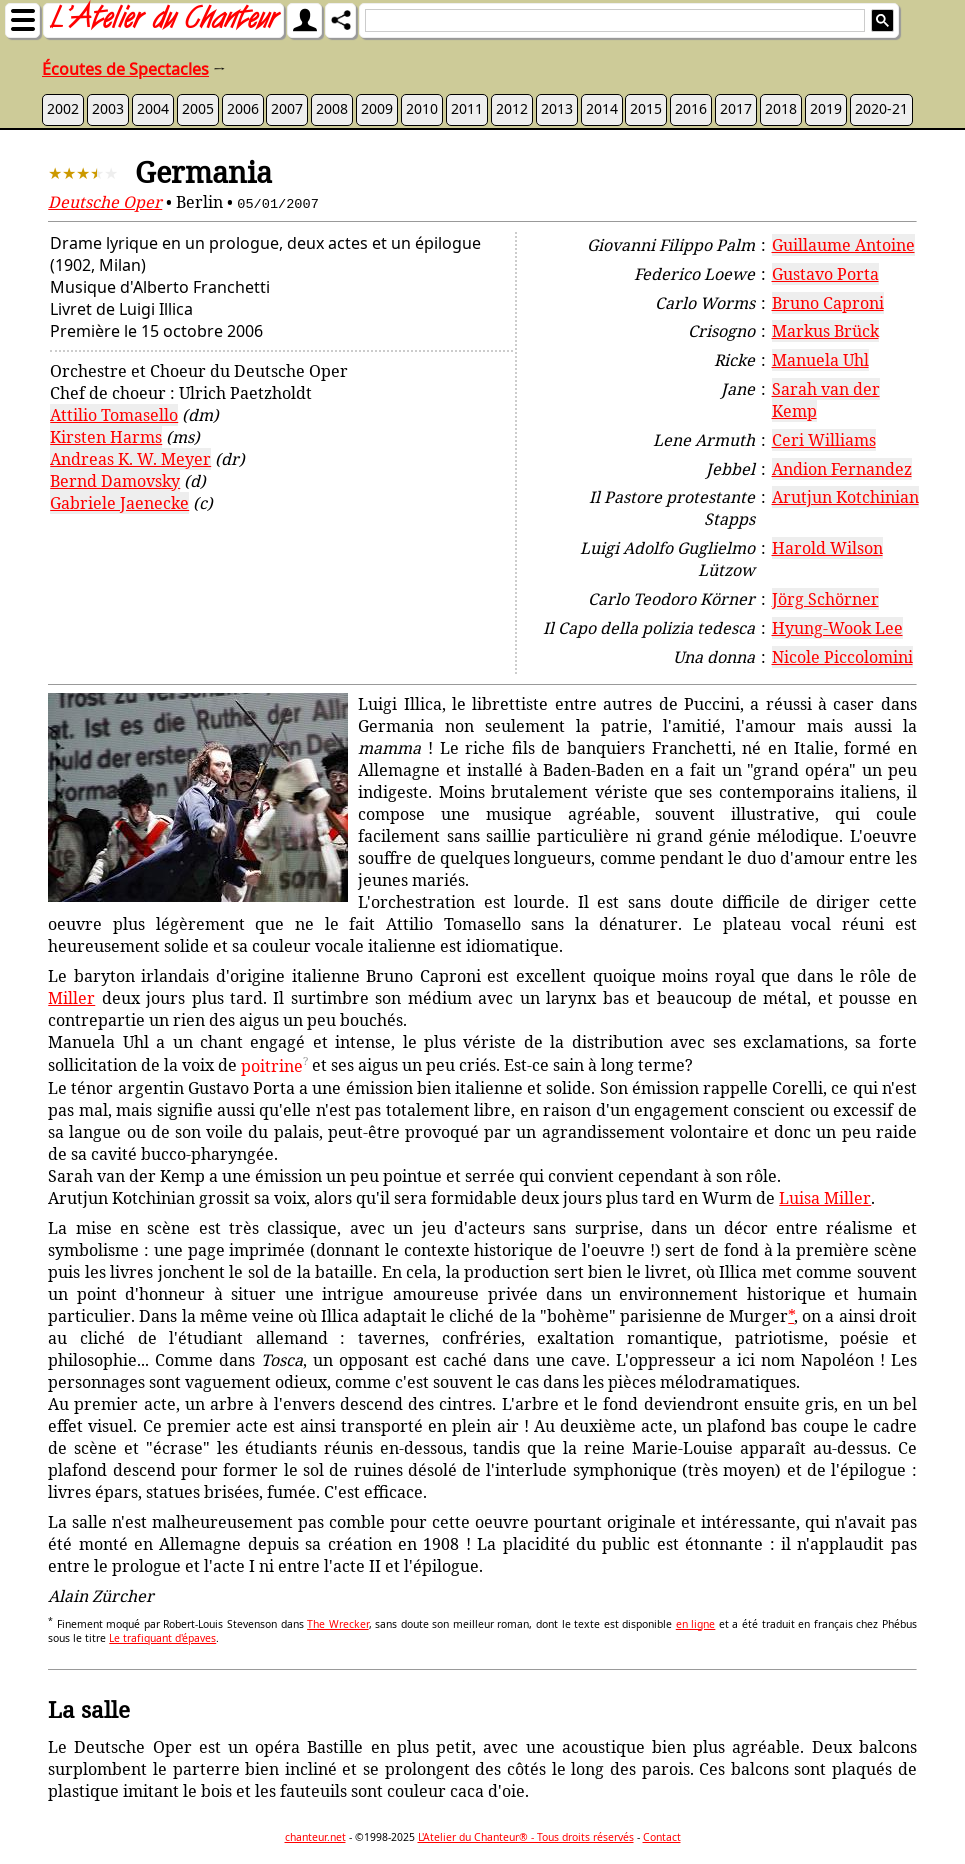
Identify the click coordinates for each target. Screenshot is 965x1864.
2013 (557, 108)
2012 (512, 108)
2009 (377, 108)
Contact (662, 1837)
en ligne (696, 1624)
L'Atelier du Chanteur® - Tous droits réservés (526, 1837)
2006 (243, 108)
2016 (691, 108)
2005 (198, 108)
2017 (736, 108)
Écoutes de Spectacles (125, 69)
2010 (422, 108)
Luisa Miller (825, 1198)
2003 (108, 108)
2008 (332, 108)
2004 (153, 108)
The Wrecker (338, 1624)
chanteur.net (315, 1837)
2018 (781, 108)
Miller (71, 998)
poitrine (272, 1066)
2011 (467, 108)
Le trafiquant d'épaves (162, 1638)
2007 (287, 108)
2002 (63, 108)
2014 (602, 108)
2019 (826, 108)
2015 (646, 108)
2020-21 (881, 108)
